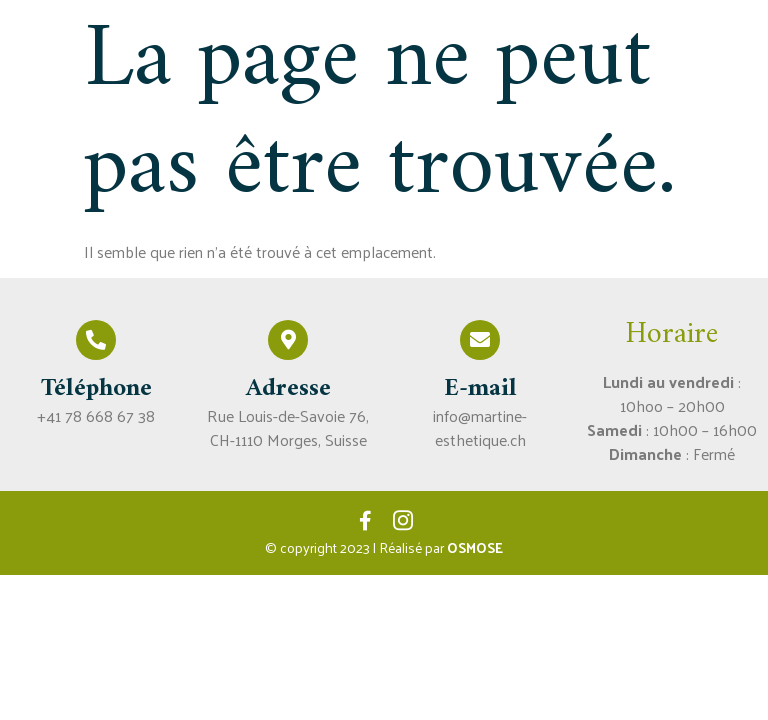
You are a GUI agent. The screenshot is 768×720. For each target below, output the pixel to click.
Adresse (288, 389)
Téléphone (96, 389)
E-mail (480, 389)
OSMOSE (475, 547)
